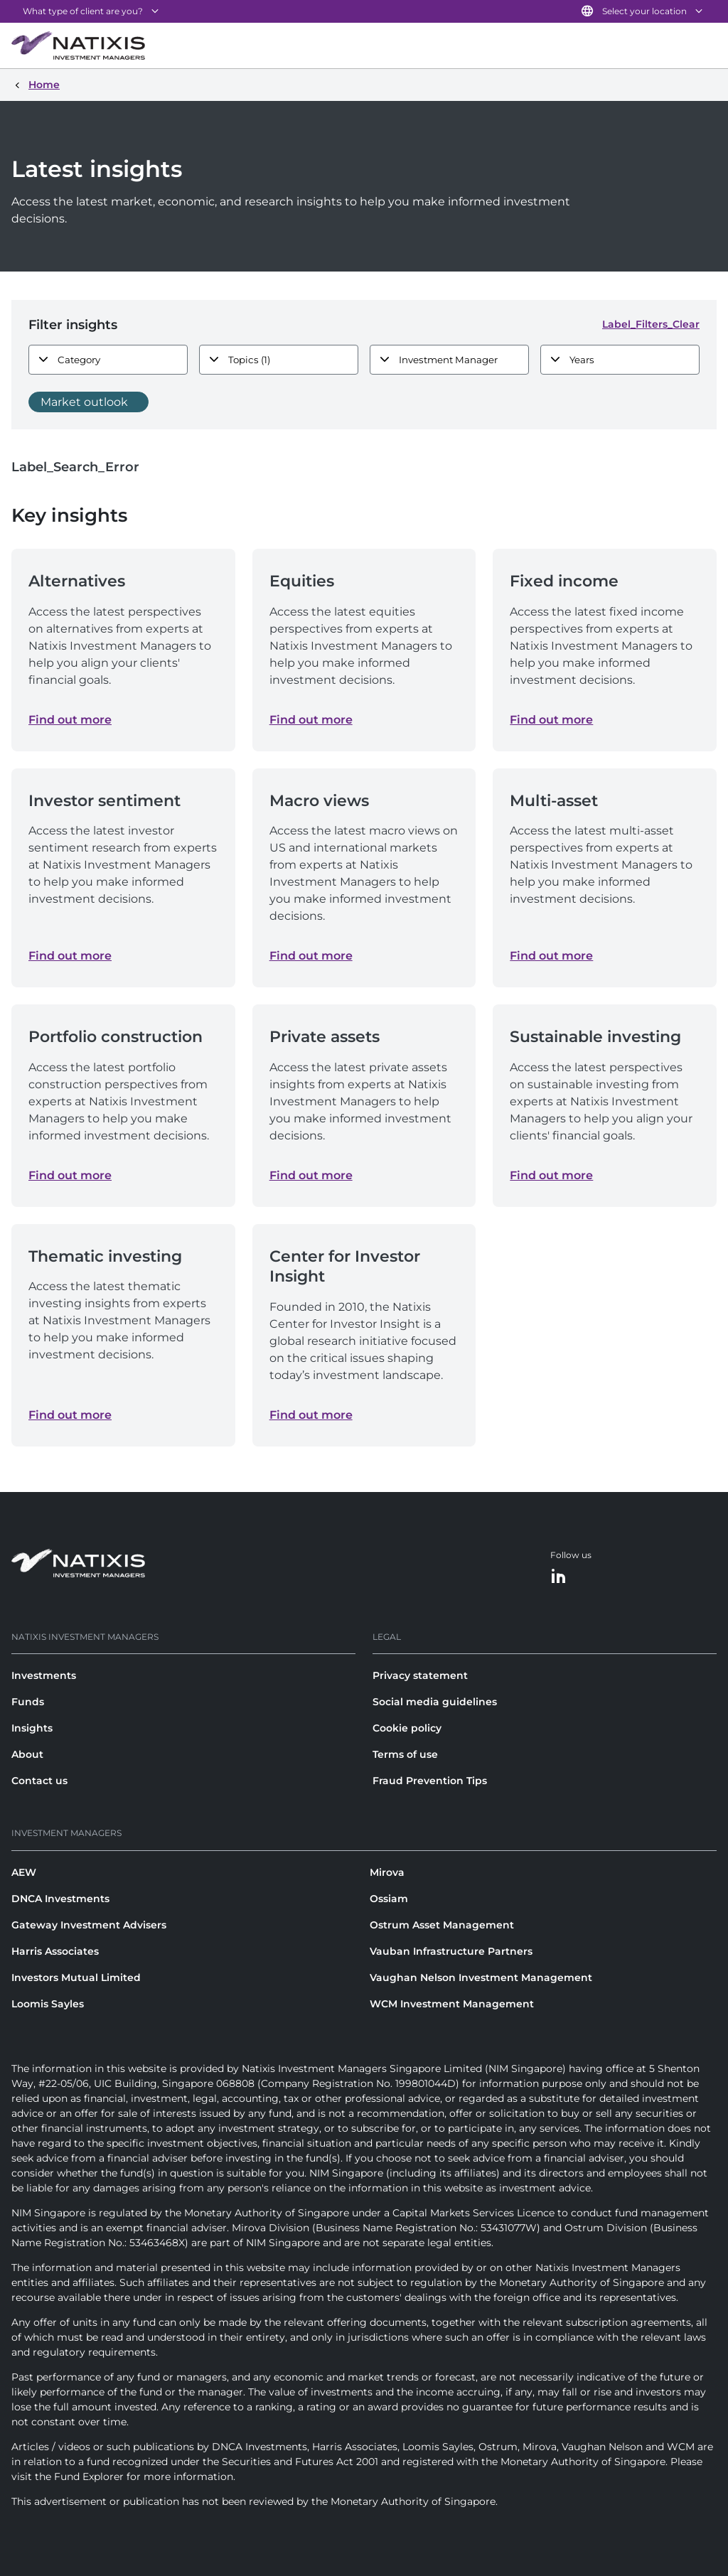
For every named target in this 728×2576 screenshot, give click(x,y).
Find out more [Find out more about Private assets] (311, 1175)
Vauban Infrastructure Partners (451, 1951)
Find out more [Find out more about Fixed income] (551, 719)
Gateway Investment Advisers (88, 1924)
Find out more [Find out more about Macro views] (311, 955)
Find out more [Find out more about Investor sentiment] (70, 955)
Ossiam (389, 1898)
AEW (23, 1872)
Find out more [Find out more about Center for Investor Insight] (311, 1415)
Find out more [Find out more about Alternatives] (70, 719)
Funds (27, 1701)
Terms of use (405, 1754)
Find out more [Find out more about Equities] (311, 719)
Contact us (39, 1780)
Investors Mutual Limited (76, 1977)
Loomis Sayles (47, 2003)
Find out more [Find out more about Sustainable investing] (551, 1175)
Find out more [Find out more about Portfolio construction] (70, 1175)
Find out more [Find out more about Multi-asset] (551, 955)
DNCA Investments (60, 1898)
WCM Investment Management (452, 2003)
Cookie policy (407, 1728)
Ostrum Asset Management (442, 1924)
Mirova (387, 1872)
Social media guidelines (435, 1701)
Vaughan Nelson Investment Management (481, 1977)
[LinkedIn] (558, 1577)
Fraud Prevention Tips (430, 1780)
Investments (43, 1675)
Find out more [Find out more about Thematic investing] (70, 1415)
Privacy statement (420, 1675)
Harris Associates (55, 1951)
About (27, 1754)
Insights (32, 1728)
